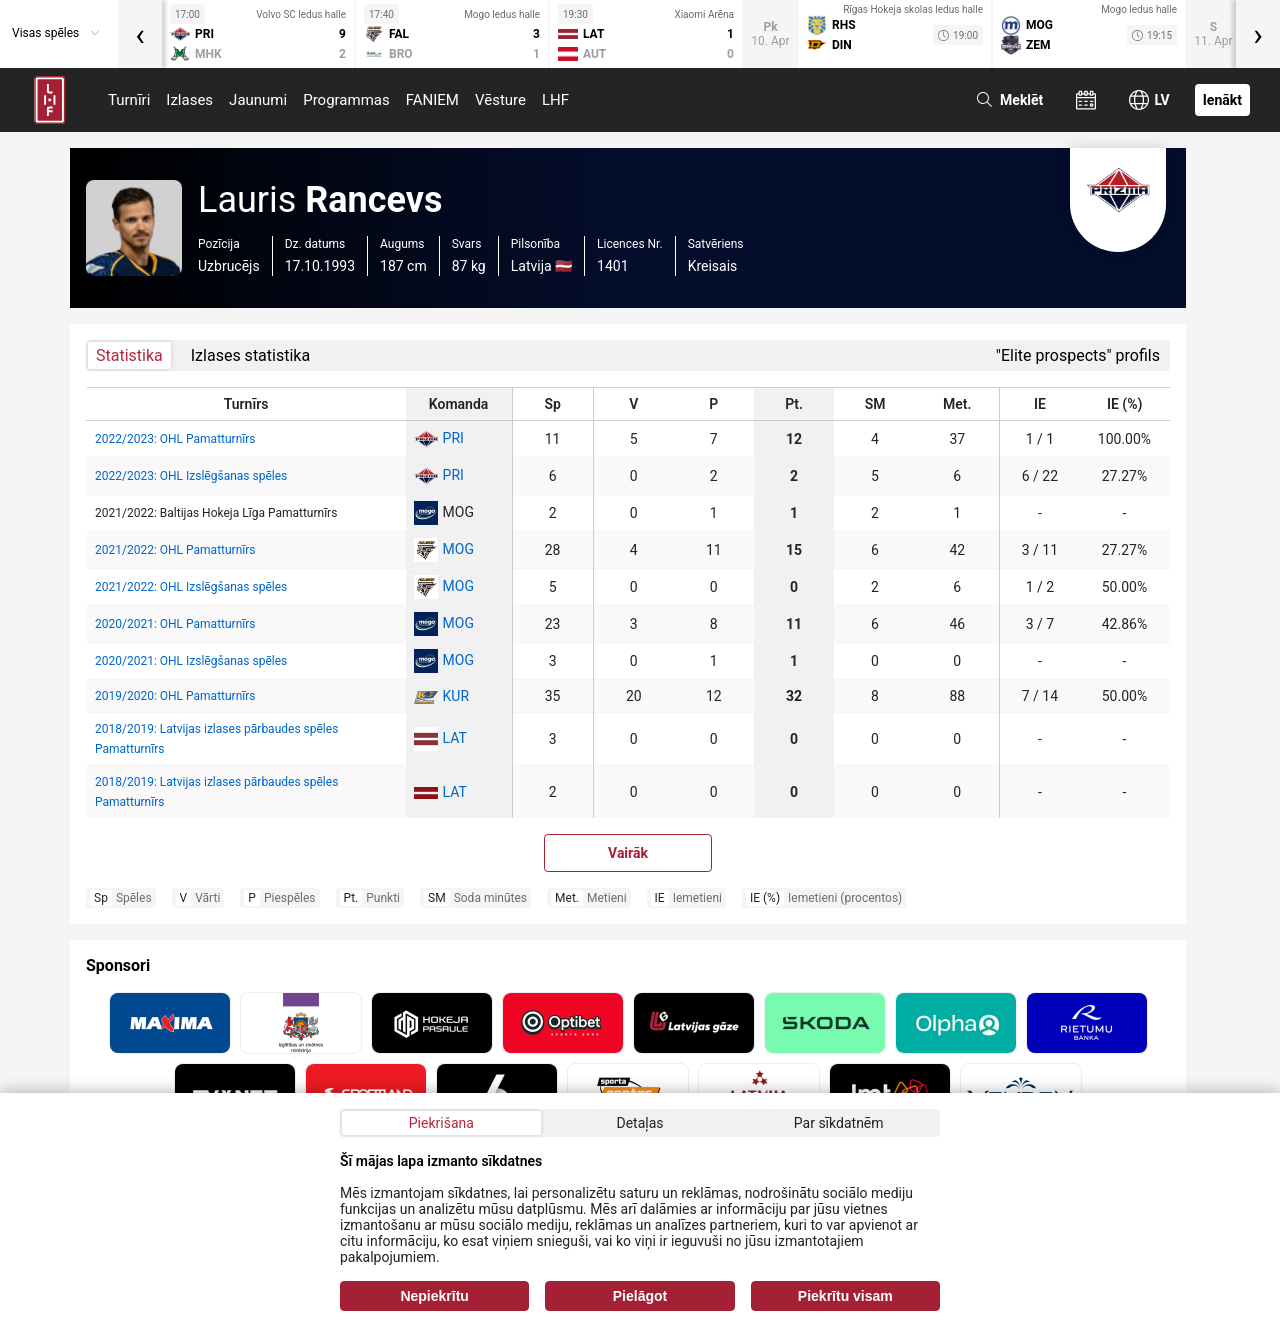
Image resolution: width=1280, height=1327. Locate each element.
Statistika (129, 355)
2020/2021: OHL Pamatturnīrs (175, 624)
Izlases (189, 100)
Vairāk (628, 853)
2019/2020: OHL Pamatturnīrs (175, 696)
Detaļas (639, 1123)
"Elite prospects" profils (1078, 355)
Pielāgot (640, 1296)
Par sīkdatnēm (839, 1123)
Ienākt (1222, 100)
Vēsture (500, 100)
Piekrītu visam (845, 1296)
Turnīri (129, 100)
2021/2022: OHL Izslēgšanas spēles (191, 587)
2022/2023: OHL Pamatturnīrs (175, 439)
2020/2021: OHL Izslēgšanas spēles (191, 661)
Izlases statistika (250, 355)
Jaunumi (258, 100)
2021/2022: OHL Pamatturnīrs (175, 550)
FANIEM (432, 100)
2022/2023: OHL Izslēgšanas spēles (191, 476)
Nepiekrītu (434, 1296)
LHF (555, 100)
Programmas (346, 100)
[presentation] (140, 34)
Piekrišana (441, 1123)
